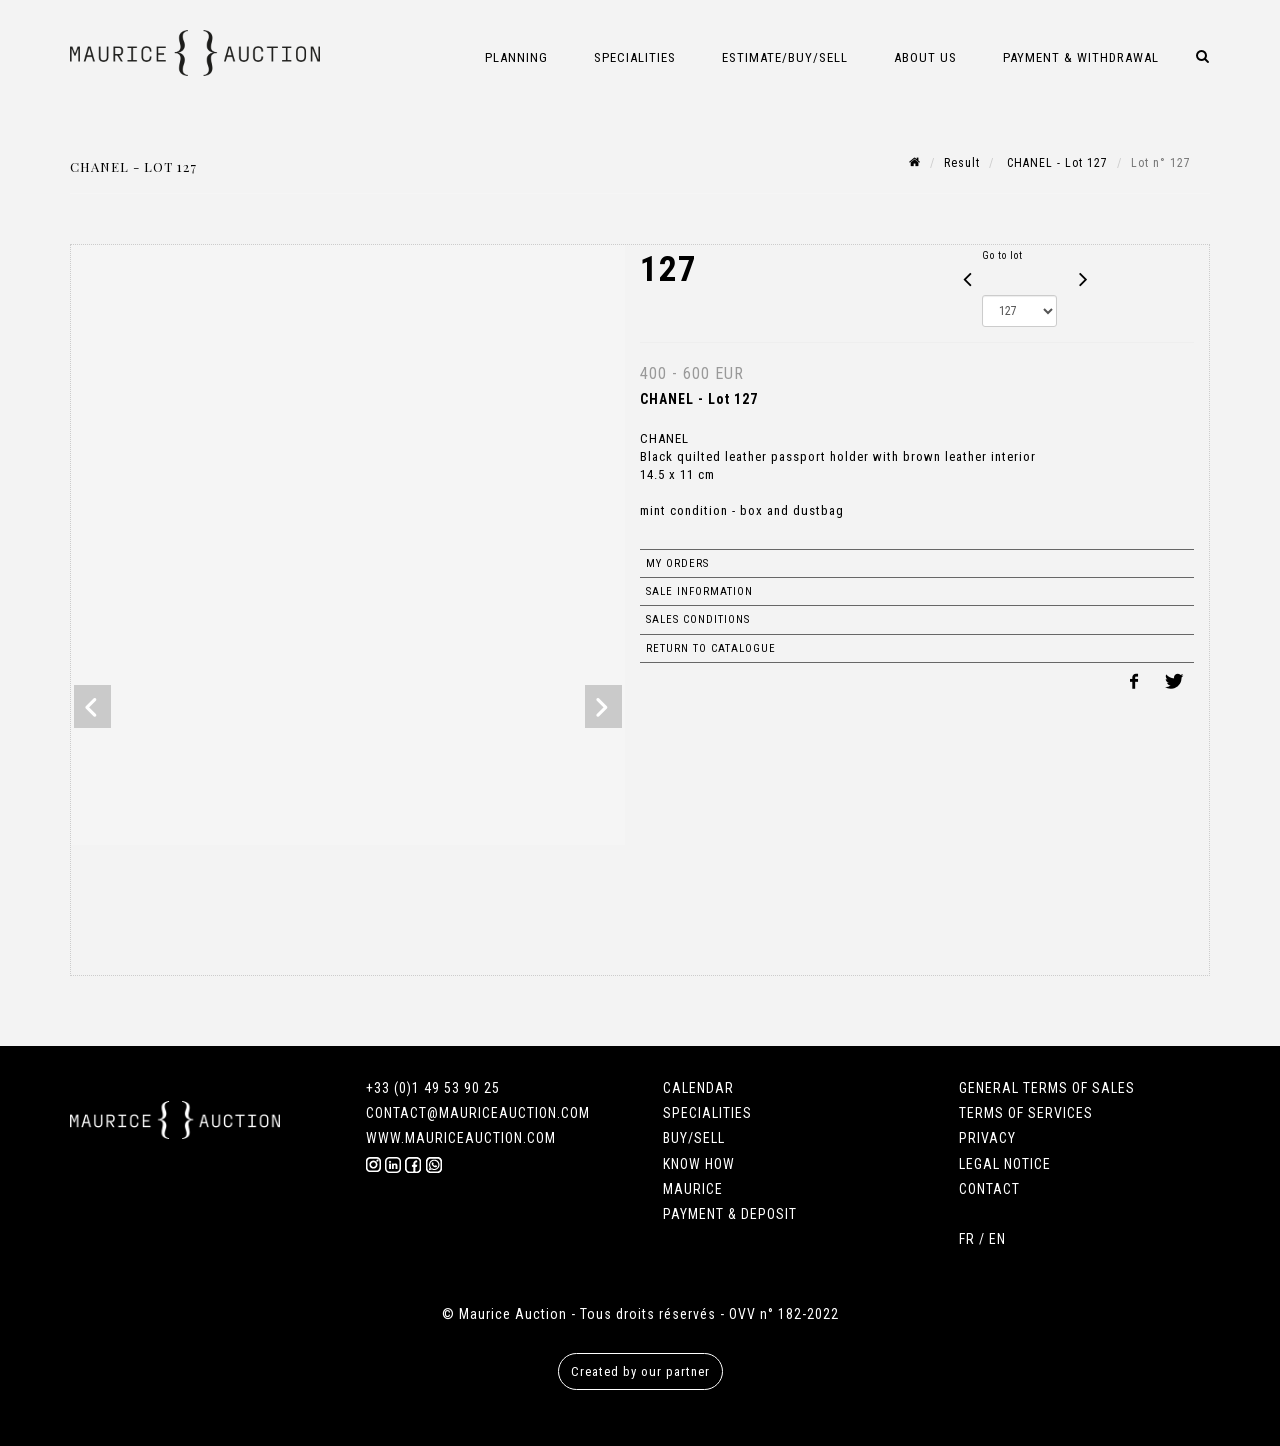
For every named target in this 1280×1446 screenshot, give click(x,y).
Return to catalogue (711, 648)
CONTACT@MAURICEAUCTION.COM (478, 1113)
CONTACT (989, 1189)
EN (997, 1239)
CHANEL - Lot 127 (1055, 163)
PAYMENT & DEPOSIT (730, 1214)
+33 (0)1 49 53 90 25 (433, 1088)
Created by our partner (640, 1371)
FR (967, 1239)
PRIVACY (987, 1138)
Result (962, 163)
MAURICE (693, 1189)
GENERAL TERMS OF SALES (1047, 1088)
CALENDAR (698, 1088)
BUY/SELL (694, 1138)
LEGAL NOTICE (1005, 1164)
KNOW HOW (699, 1164)
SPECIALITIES (707, 1113)
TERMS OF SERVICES (1026, 1113)
